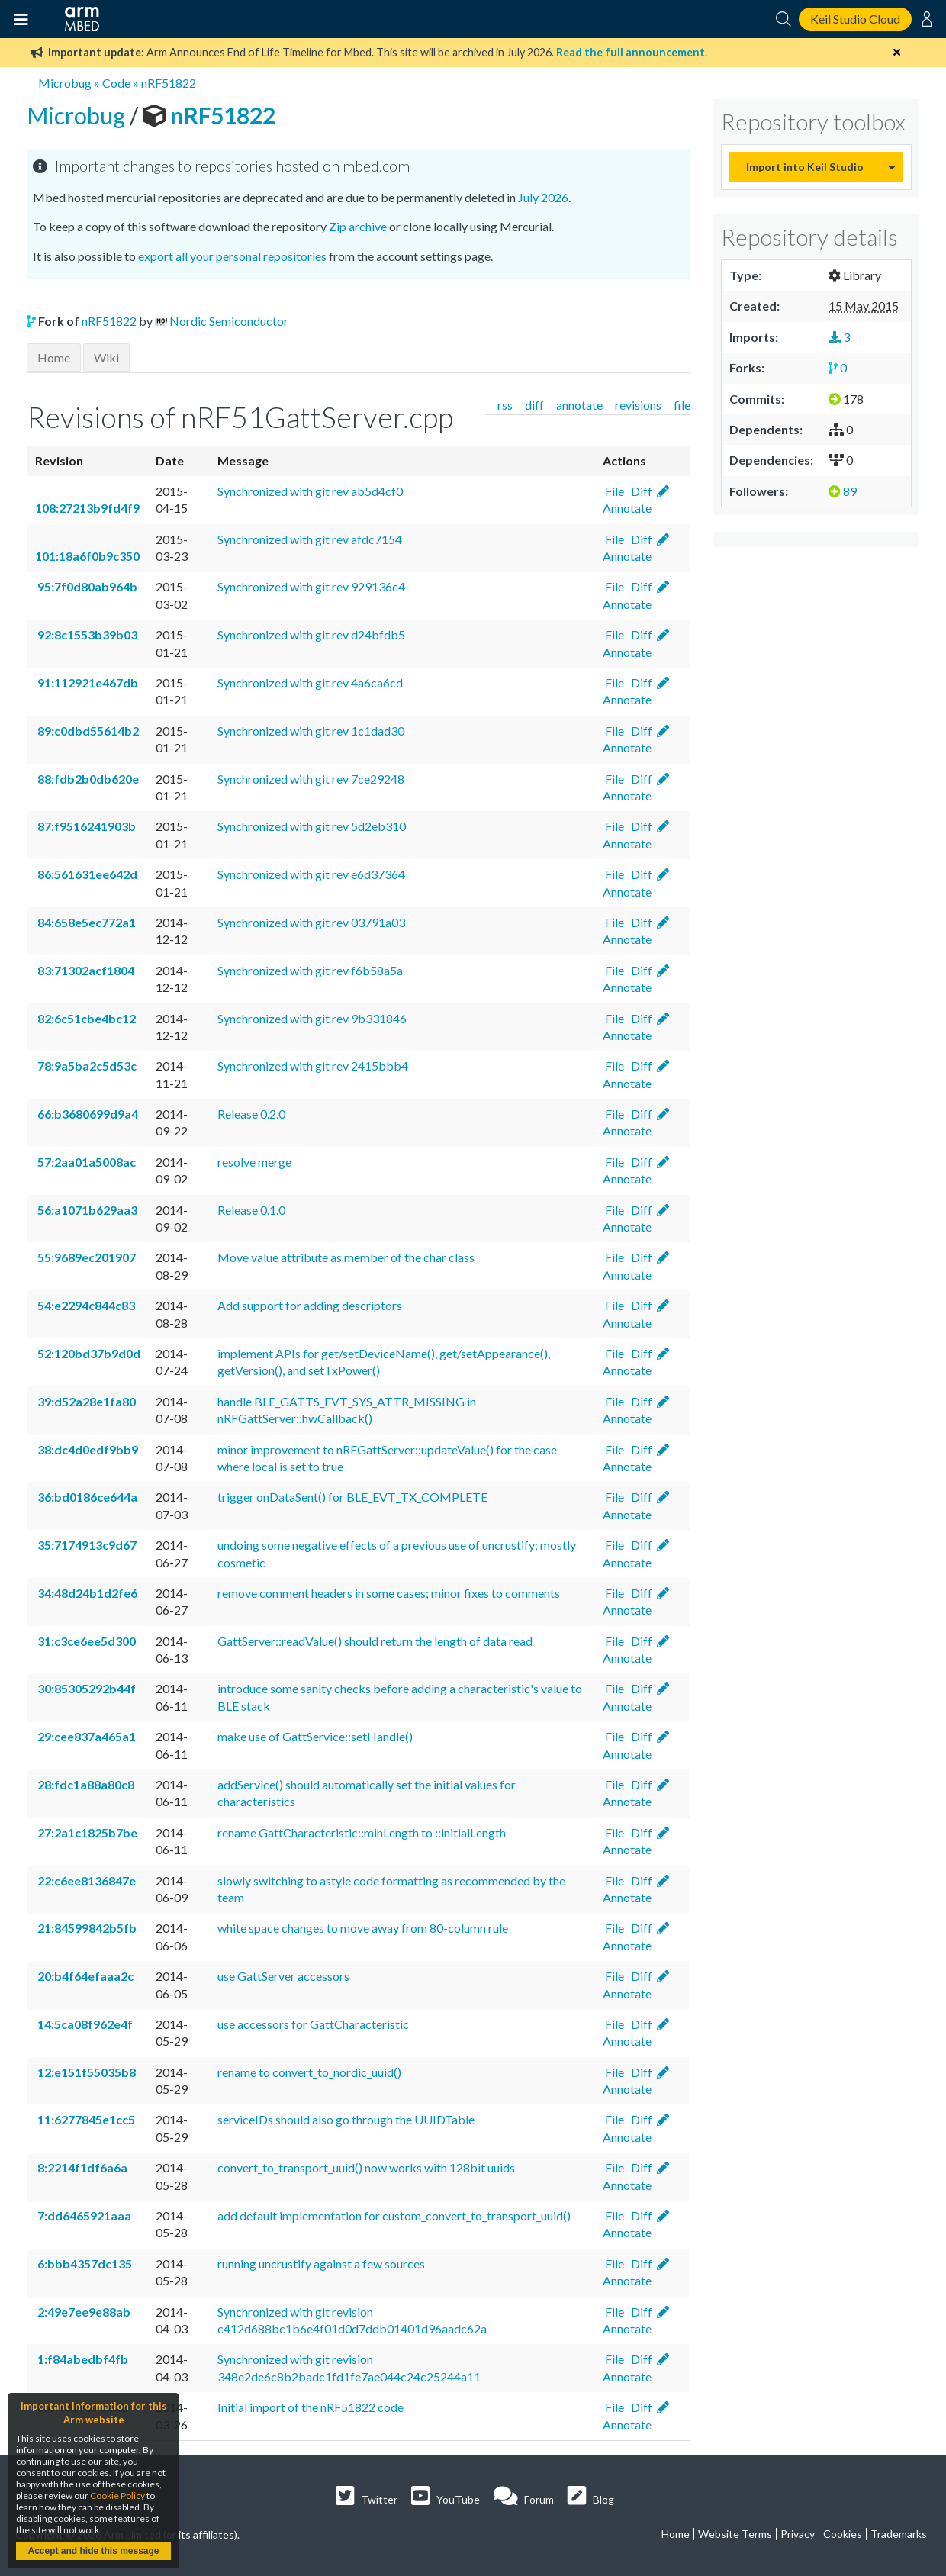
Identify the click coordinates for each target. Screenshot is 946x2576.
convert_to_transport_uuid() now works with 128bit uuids (366, 2167)
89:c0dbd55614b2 (87, 730)
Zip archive (358, 226)
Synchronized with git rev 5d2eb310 (311, 826)
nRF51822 (168, 83)
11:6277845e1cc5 (85, 2119)
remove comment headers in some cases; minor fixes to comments (388, 1593)
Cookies (842, 2533)
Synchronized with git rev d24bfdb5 (311, 634)
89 (843, 491)
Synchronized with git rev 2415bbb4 (312, 1065)
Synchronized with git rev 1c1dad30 (310, 730)
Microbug (65, 83)
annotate (579, 405)
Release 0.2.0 (251, 1113)
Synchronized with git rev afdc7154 (309, 539)
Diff (640, 491)
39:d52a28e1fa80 (85, 1401)
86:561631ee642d (86, 874)
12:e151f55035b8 (85, 2072)
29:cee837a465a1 (85, 1736)
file (682, 405)
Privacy (797, 2533)
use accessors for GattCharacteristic (313, 2024)
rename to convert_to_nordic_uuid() (309, 2072)
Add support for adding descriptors (309, 1305)
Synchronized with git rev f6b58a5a (310, 970)
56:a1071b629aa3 (86, 1210)
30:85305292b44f (85, 1688)
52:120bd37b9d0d (87, 1353)
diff (534, 405)
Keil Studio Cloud (855, 18)
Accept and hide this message (93, 2550)
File (613, 491)
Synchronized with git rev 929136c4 (311, 586)
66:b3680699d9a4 (86, 1113)
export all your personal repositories (232, 256)
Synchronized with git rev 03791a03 (311, 922)
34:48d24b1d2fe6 (86, 1593)
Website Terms (735, 2533)
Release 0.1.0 (251, 1210)
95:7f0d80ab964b (86, 586)
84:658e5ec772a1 (85, 922)
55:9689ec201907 (85, 1257)
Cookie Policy (117, 2495)
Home (53, 357)
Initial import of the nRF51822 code (310, 2407)
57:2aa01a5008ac (85, 1161)
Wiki (106, 357)
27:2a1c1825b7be (86, 1832)
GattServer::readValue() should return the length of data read (375, 1641)
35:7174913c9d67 (86, 1545)
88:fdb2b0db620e (87, 778)
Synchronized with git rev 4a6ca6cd (310, 682)
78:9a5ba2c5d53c (86, 1065)
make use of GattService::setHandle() (315, 1736)
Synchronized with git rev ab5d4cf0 (310, 491)
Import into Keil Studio (805, 166)
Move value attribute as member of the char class (346, 1257)
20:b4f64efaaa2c (84, 1976)
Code (116, 83)
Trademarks (898, 2533)
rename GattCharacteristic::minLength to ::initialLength (361, 1832)
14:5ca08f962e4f (84, 2024)
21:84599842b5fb (86, 1928)
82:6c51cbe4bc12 (85, 1018)
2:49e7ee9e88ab (82, 2311)
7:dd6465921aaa (83, 2215)
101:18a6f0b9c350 (87, 556)
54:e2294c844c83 (85, 1305)
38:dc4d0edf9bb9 (86, 1449)
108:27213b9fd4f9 (87, 508)
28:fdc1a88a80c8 (84, 1784)
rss (505, 405)
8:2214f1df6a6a (81, 2167)
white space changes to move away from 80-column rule (362, 1928)
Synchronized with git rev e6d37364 (311, 874)
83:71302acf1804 (84, 970)
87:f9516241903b (85, 826)
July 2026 (543, 197)
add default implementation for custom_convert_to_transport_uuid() (394, 2215)
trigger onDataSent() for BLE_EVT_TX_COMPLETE (352, 1496)
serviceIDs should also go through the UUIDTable (346, 2119)
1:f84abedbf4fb (81, 2359)
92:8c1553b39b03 (86, 634)
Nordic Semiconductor (228, 321)
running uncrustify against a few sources (321, 2263)
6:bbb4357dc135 (83, 2263)
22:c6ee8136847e (85, 1880)
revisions (638, 405)
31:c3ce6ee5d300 (85, 1641)
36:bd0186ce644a (86, 1496)
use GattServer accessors (283, 1976)
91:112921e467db (86, 682)
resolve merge (254, 1161)
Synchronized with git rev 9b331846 (312, 1018)
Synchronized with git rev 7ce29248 (310, 778)
